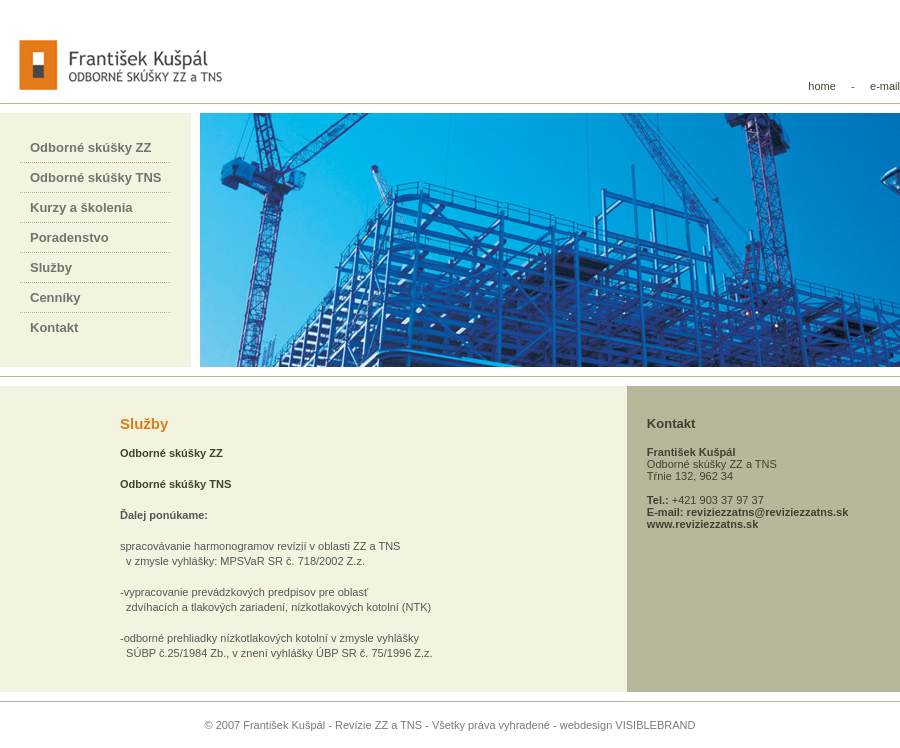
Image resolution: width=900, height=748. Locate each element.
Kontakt (54, 327)
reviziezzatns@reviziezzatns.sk (768, 512)
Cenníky (55, 297)
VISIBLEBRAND (655, 725)
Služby (51, 267)
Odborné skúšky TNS (95, 177)
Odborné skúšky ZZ (90, 147)
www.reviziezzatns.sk (702, 524)
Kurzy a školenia (81, 207)
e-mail (885, 86)
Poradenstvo (69, 237)
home (822, 86)
